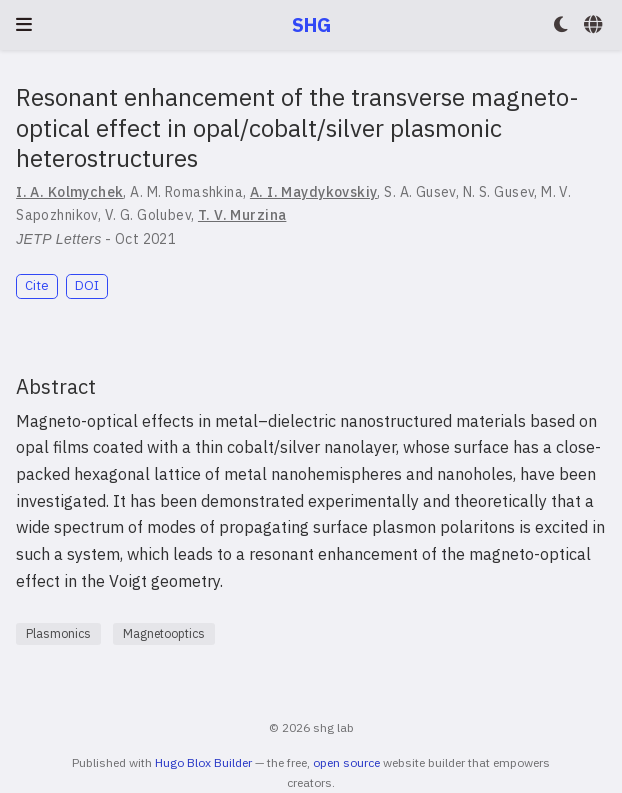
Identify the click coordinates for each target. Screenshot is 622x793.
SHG (311, 24)
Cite (37, 285)
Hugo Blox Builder (203, 762)
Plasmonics (58, 633)
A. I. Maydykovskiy (314, 192)
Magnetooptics (164, 633)
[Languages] (595, 25)
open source (346, 762)
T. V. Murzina (242, 215)
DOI (87, 285)
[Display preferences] (561, 25)
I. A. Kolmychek (69, 192)
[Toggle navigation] (24, 24)
